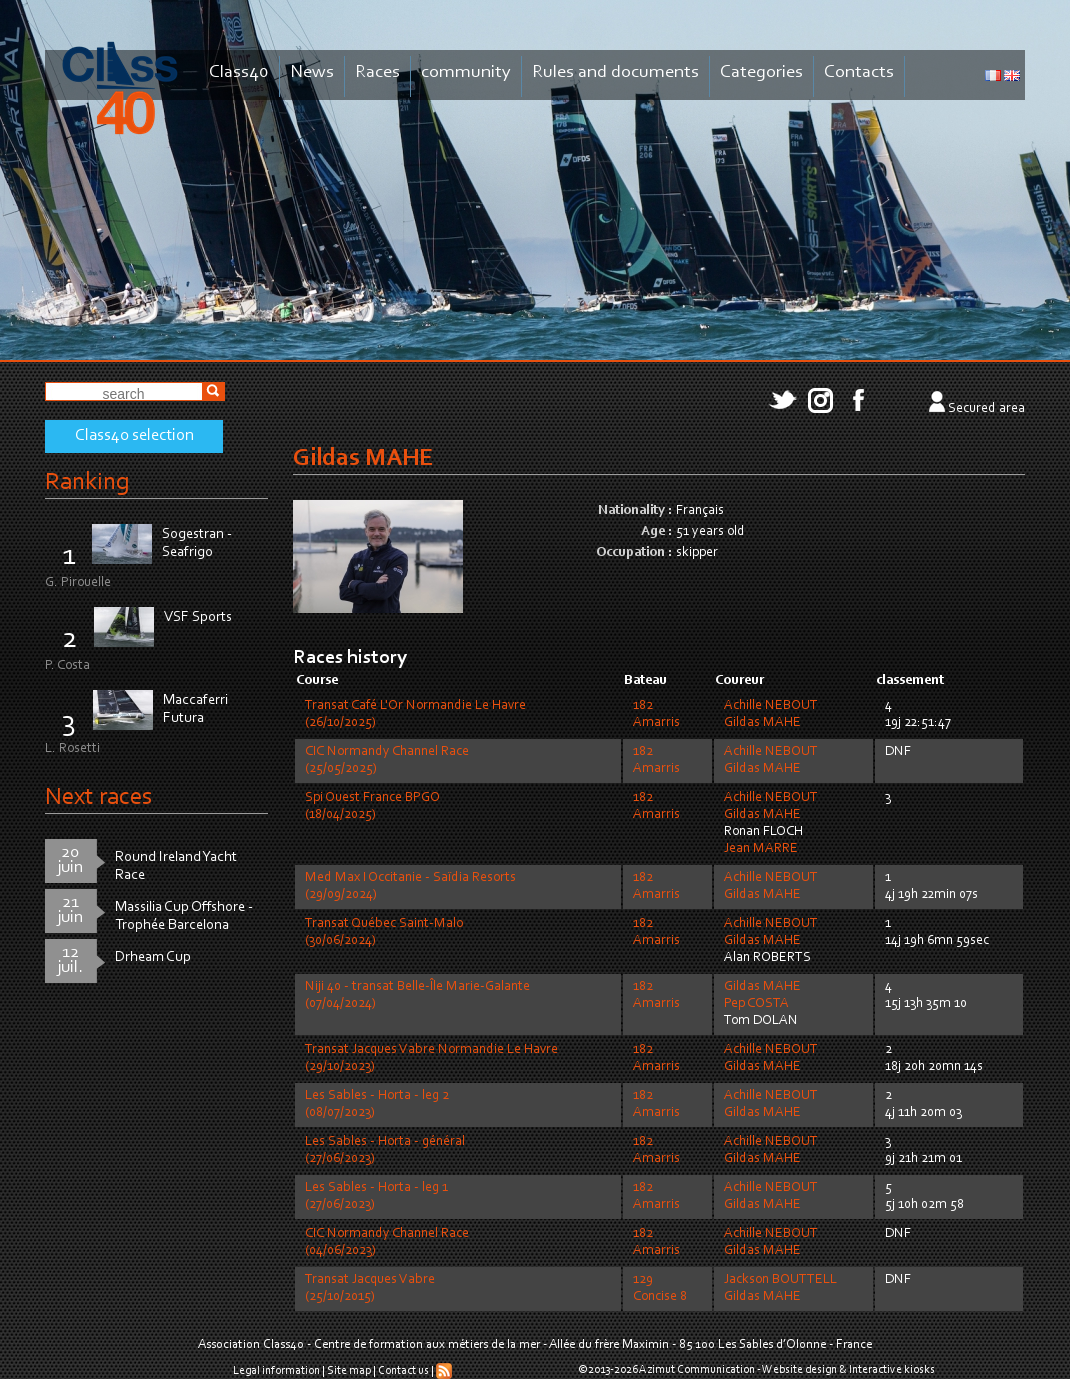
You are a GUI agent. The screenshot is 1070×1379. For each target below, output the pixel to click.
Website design (799, 1370)
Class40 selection (134, 436)
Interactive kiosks (892, 1370)
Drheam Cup (153, 957)
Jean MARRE (761, 849)
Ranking (87, 482)
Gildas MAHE (762, 723)
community (466, 72)
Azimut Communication (697, 1370)
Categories (761, 72)
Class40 (239, 72)
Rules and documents (615, 72)
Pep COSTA (756, 1004)
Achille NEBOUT (771, 706)
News (312, 72)
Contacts (859, 72)
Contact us (403, 1371)
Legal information (276, 1371)
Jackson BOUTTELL (780, 1280)
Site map (349, 1371)
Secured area (986, 409)
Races (377, 72)
